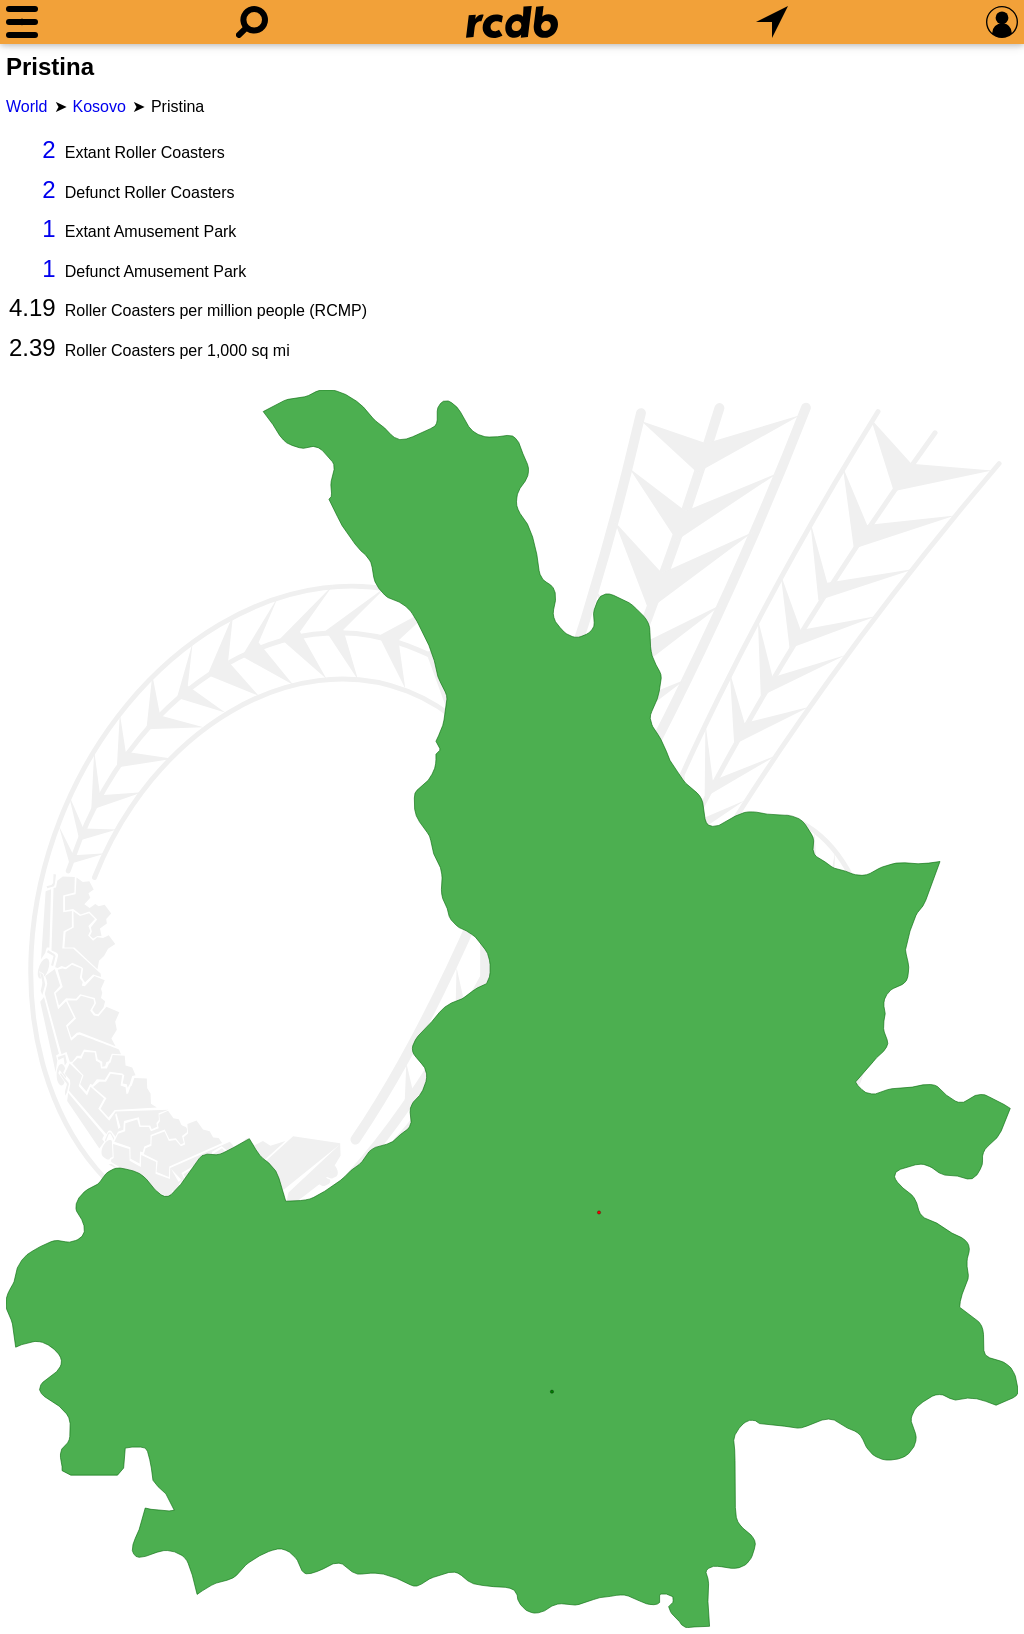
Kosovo (99, 106)
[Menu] (22, 22)
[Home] (512, 22)
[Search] (252, 22)
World (27, 106)
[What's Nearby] (772, 22)
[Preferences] (1002, 22)
